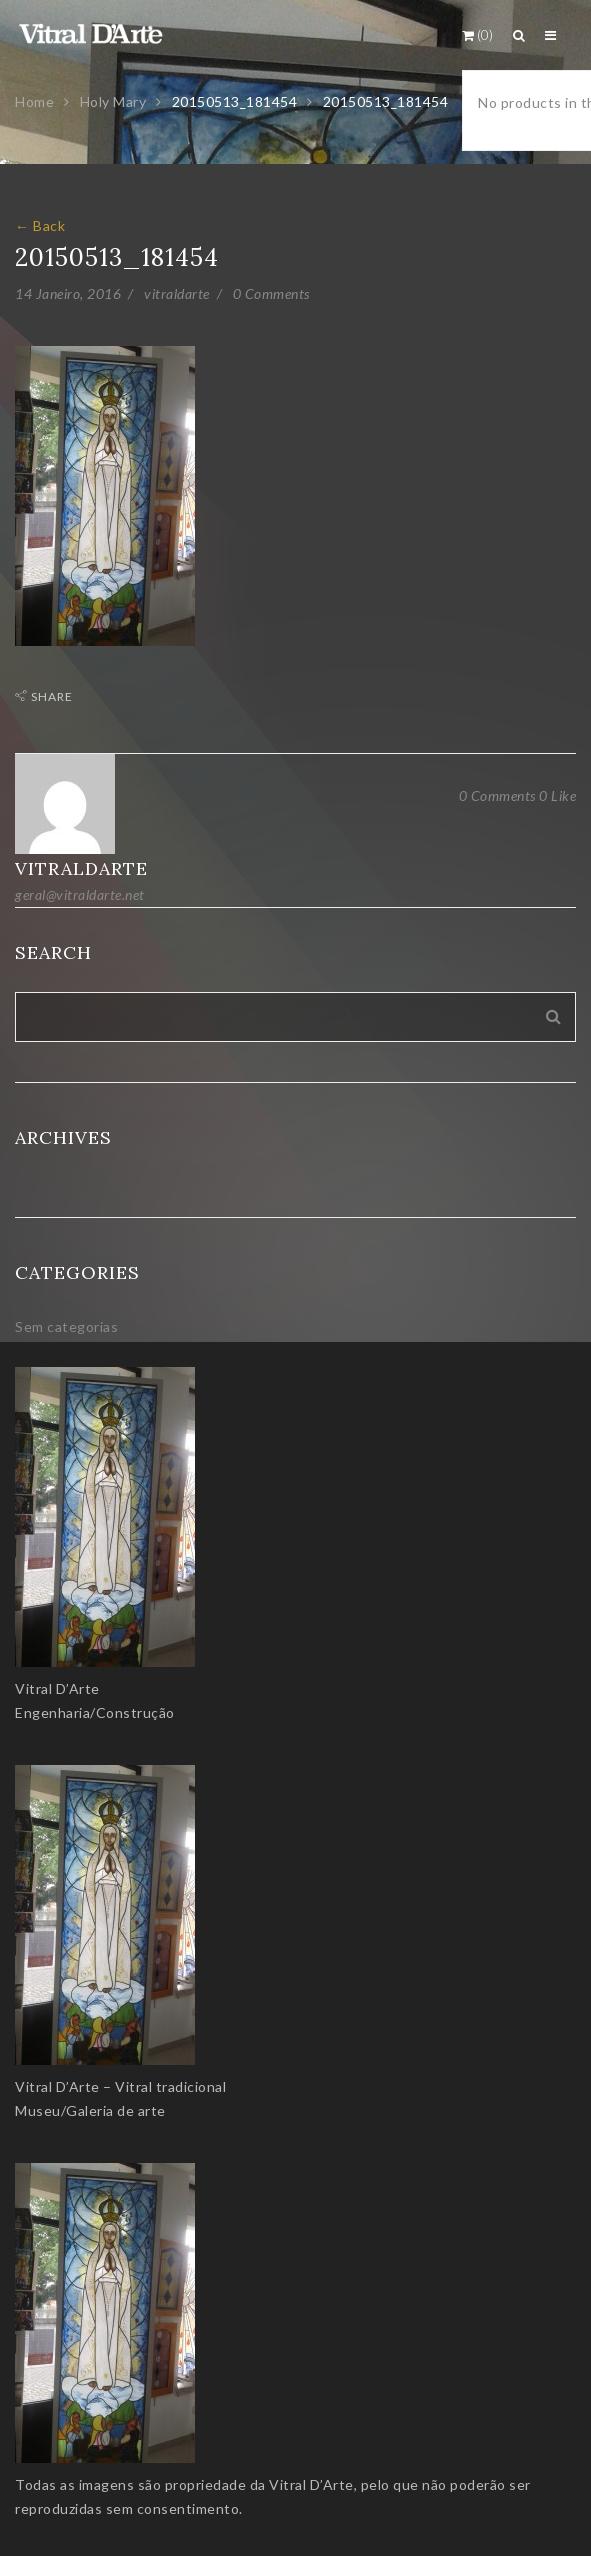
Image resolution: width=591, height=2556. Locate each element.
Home (34, 101)
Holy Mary (113, 101)
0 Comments (271, 293)
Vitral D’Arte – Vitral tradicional (120, 2086)
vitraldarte (177, 293)
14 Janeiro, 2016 (68, 293)
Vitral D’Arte (57, 1688)
